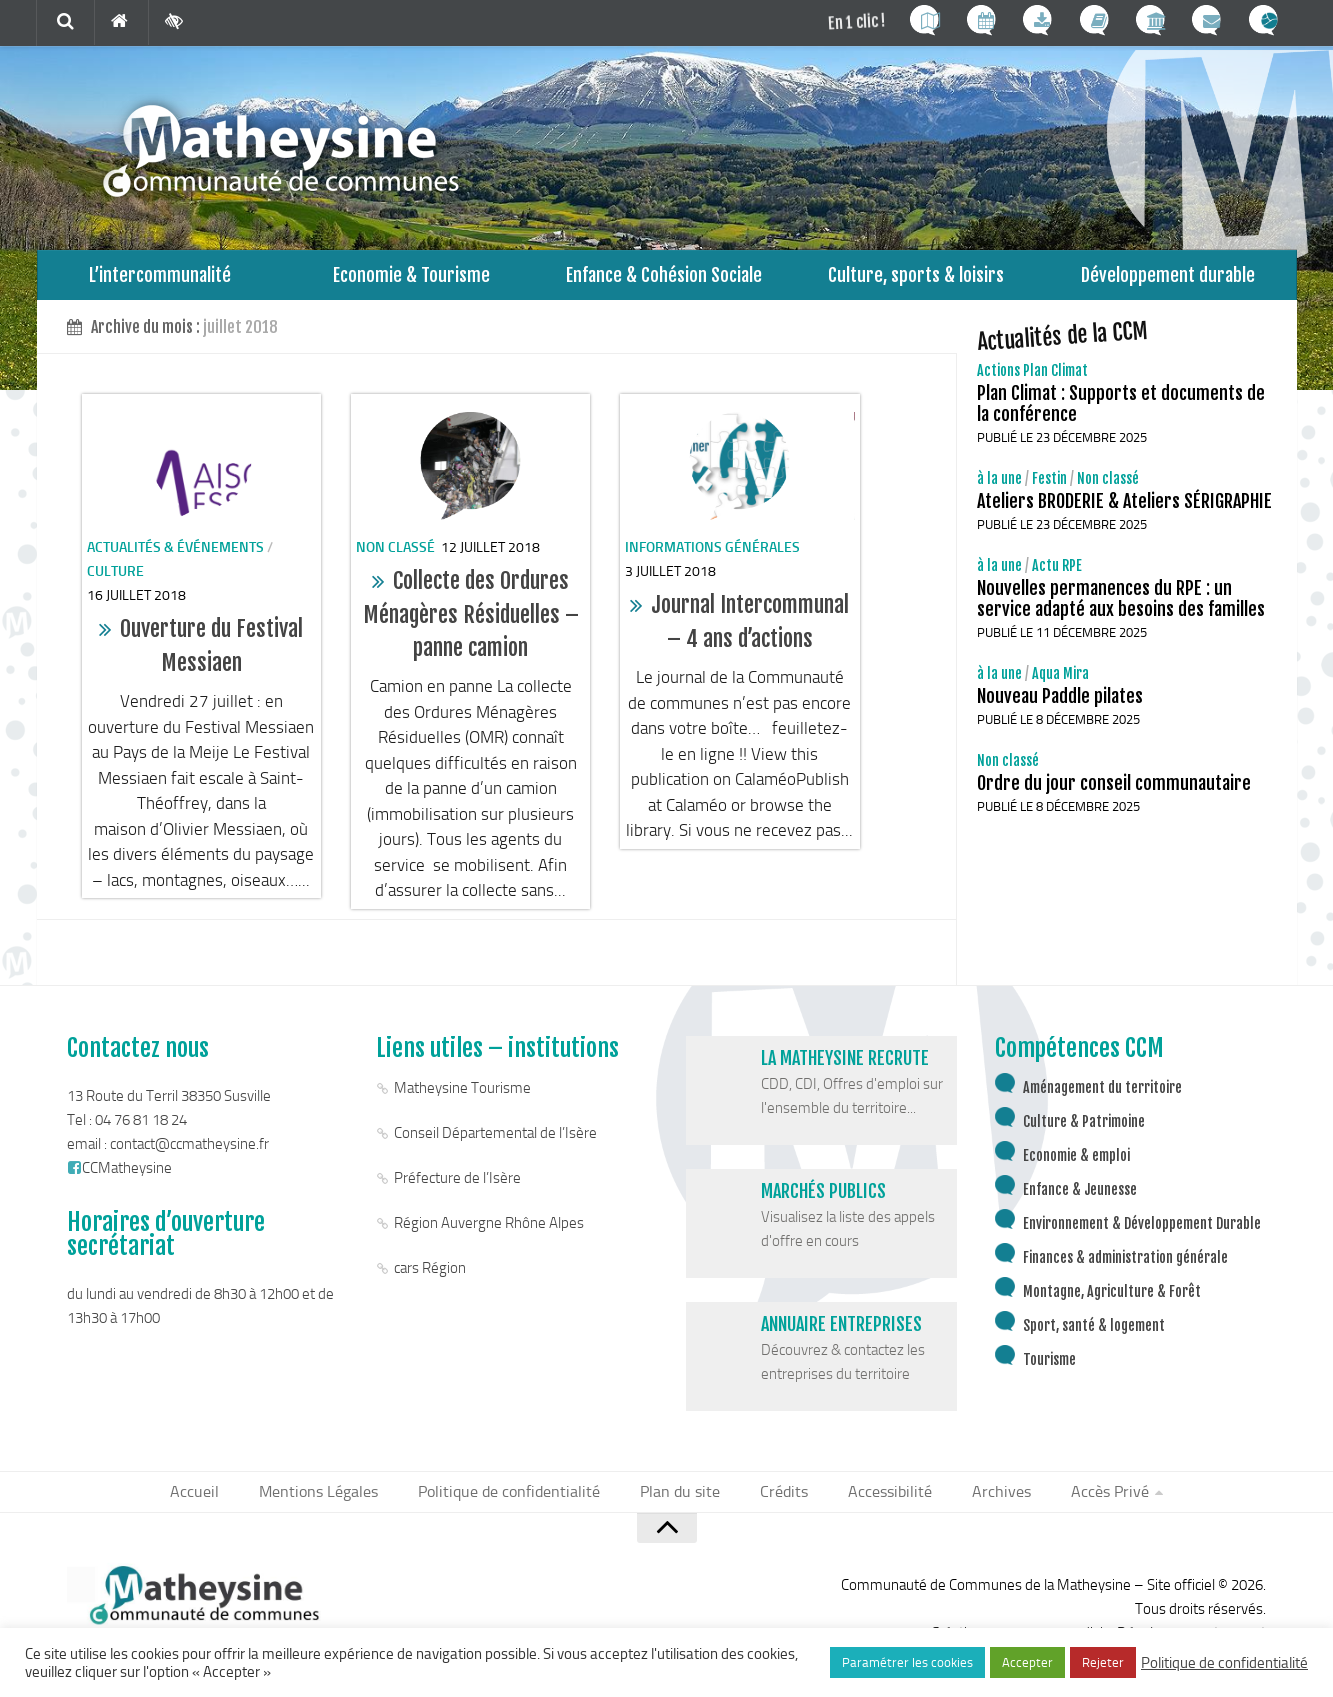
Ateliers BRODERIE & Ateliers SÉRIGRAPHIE (1124, 511)
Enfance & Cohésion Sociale (663, 279)
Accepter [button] (1027, 1662)
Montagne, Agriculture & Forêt (1112, 1301)
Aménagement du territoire (1102, 1097)
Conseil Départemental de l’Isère (495, 1143)
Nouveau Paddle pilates (1060, 706)
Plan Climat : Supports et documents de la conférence (1121, 413)
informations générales (712, 557)
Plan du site (682, 1503)
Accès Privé (1087, 1503)
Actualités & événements (175, 557)
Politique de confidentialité (519, 1503)
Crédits (780, 1503)
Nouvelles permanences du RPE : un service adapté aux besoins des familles (1121, 608)
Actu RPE (1057, 575)
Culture (115, 581)
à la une (999, 488)
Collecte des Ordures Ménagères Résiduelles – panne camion (471, 624)
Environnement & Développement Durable (1142, 1233)
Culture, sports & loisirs (916, 279)
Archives (984, 1503)
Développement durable (1167, 279)
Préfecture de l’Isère (457, 1188)
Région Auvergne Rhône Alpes (489, 1233)
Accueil (217, 1503)
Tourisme (1049, 1369)
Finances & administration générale (1125, 1267)
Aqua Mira (1060, 683)
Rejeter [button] (1103, 1662)
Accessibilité (879, 1503)
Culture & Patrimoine (1084, 1131)
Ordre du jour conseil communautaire (1114, 793)
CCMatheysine (119, 1178)
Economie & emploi (1076, 1165)
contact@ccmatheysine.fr (189, 1154)
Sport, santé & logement (1094, 1335)
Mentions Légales (336, 1503)
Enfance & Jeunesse (1080, 1199)
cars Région (430, 1278)
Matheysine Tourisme (462, 1098)
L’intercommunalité (159, 279)
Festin (1049, 488)
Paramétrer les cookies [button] (907, 1662)
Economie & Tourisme (411, 279)
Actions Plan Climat (1032, 380)
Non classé (395, 557)
